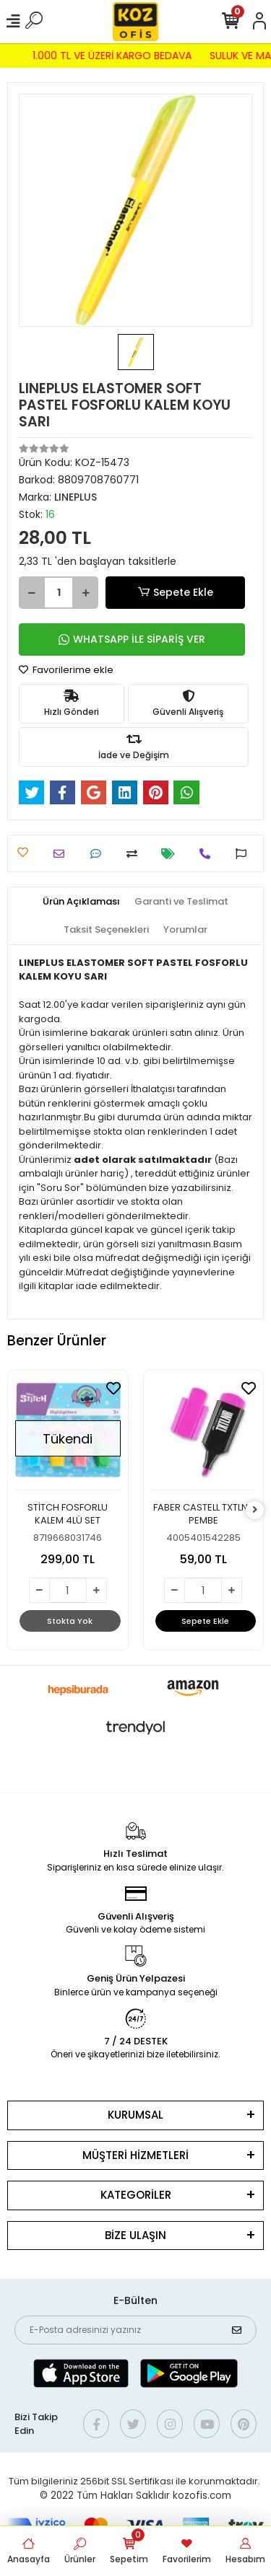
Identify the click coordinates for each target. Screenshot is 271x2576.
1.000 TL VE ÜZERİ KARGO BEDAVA (108, 55)
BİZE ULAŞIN (135, 2235)
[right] (255, 1510)
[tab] (81, 901)
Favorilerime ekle (66, 670)
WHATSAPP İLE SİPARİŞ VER (132, 639)
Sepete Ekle (174, 592)
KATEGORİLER (135, 2194)
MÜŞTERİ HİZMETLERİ (135, 2155)
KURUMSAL (135, 2114)
